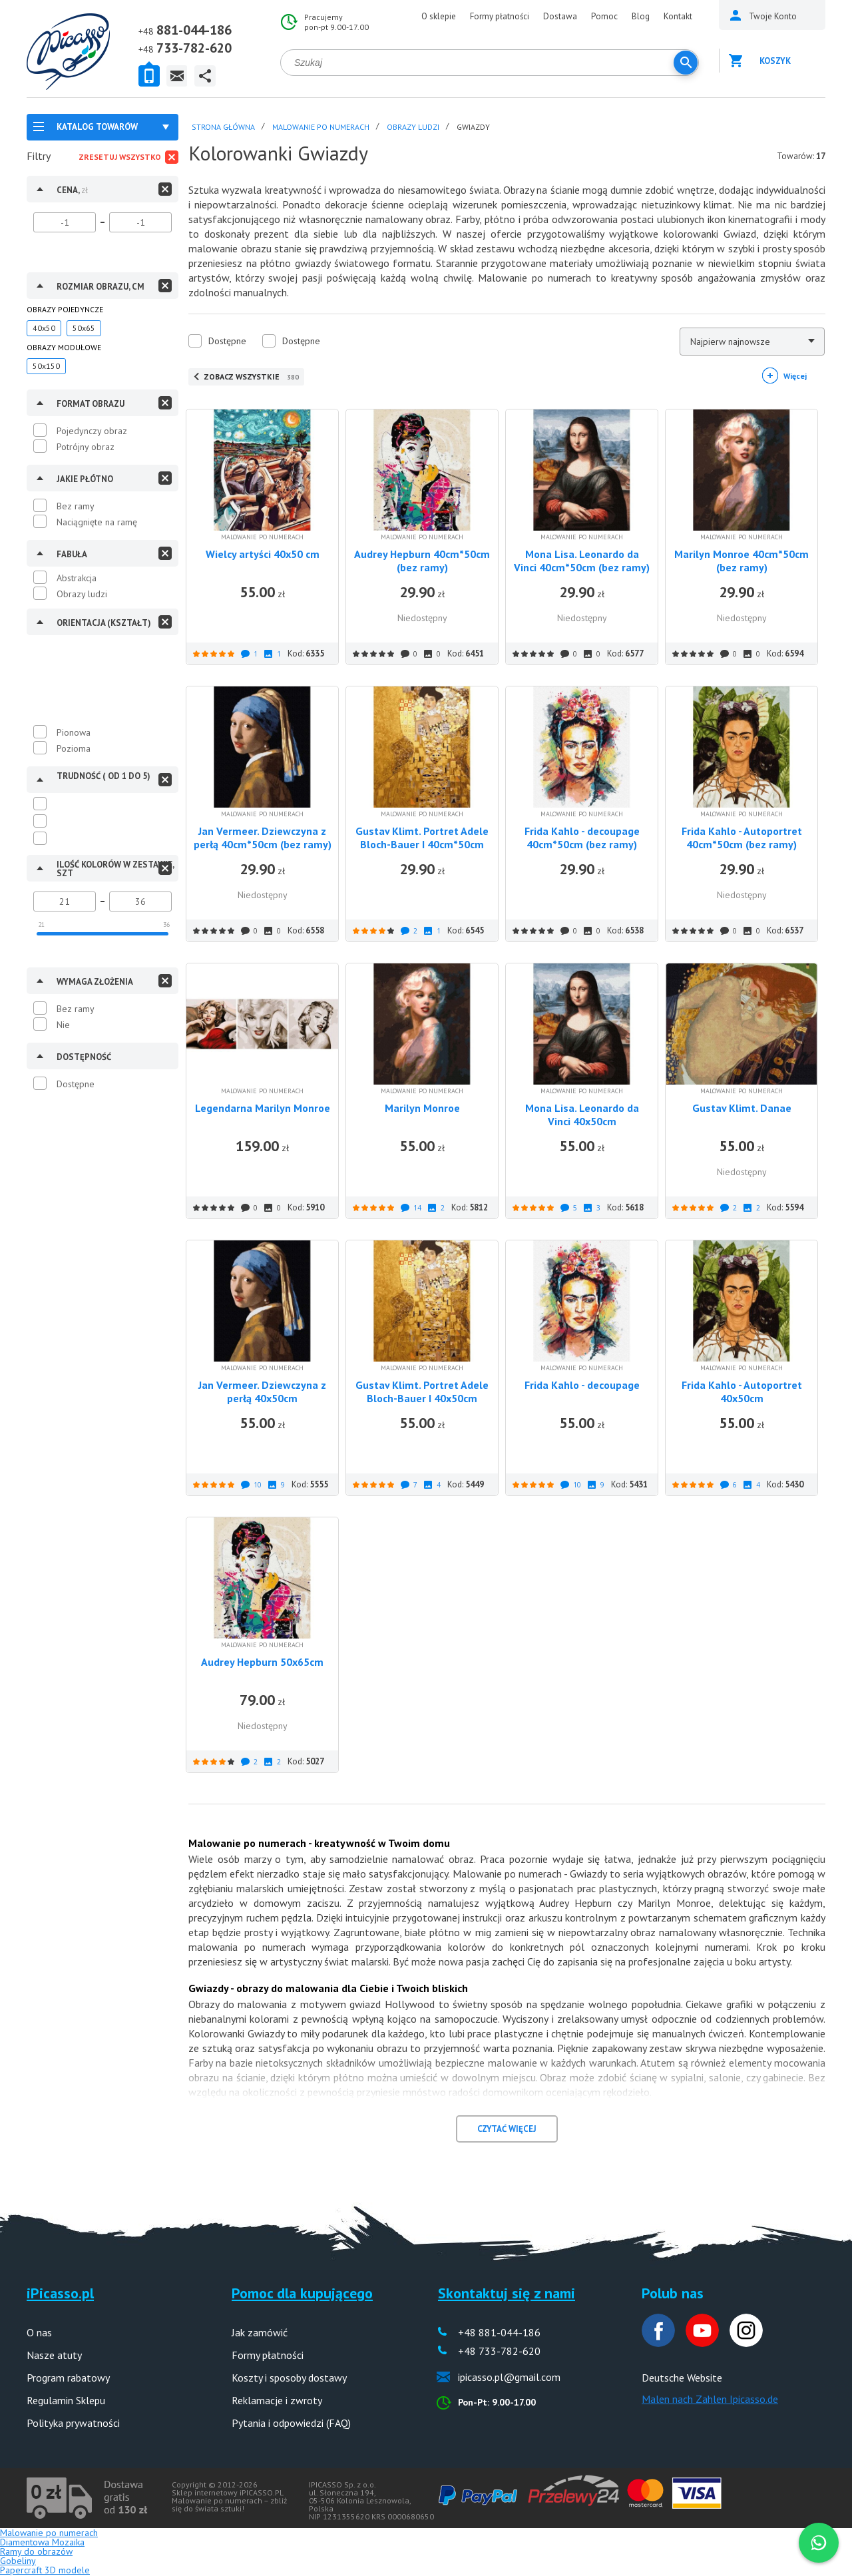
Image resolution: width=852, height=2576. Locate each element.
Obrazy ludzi (82, 594)
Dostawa (560, 16)
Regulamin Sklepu (66, 2400)
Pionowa (74, 732)
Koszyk (775, 61)
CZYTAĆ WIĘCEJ (506, 2129)
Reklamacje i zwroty (277, 2400)
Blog (641, 16)
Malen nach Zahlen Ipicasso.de (710, 2399)
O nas (39, 2332)
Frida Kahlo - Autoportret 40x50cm (742, 1391)
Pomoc (604, 16)
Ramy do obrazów (36, 2551)
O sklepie (438, 16)
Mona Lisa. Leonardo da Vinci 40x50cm (582, 1114)
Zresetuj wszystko (120, 157)
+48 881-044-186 (499, 2332)
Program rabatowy (68, 2377)
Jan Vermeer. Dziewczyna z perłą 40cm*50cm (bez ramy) (262, 837)
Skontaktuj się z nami (506, 2293)
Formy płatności (499, 16)
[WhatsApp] (819, 2543)
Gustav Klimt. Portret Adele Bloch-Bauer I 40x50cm (422, 1391)
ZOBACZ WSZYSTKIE (251, 377)
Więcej (795, 376)
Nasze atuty (54, 2355)
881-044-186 (194, 30)
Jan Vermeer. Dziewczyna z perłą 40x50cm (262, 1391)
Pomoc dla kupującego (302, 2293)
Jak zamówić (260, 2332)
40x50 (44, 328)
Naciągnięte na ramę (97, 522)
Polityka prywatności (73, 2423)
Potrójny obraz (85, 446)
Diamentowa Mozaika (42, 2542)
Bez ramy (76, 506)
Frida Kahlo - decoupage (582, 1385)
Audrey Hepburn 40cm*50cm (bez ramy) (422, 560)
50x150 (46, 366)
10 (258, 1484)
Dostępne (76, 1084)
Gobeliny (18, 2561)
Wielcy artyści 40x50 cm (263, 554)
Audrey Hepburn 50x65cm (262, 1662)
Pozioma (74, 748)
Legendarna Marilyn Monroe (262, 1108)
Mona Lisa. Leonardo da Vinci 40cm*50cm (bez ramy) (582, 560)
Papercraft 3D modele (45, 2570)
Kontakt (678, 16)
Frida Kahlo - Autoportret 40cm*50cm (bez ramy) (742, 837)
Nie (63, 1024)
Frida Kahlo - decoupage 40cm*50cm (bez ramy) (582, 837)
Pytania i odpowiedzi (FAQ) (291, 2423)
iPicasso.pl (60, 2293)
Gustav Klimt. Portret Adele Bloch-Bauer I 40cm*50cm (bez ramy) (422, 844)
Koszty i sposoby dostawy (289, 2377)
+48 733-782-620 (499, 2351)
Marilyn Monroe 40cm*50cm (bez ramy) (741, 560)
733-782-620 (194, 48)
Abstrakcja (77, 578)
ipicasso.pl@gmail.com (509, 2377)
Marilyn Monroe (422, 1108)
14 (417, 1207)
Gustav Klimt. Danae (741, 1108)
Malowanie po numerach (49, 2533)
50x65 (84, 328)
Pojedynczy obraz (92, 430)
